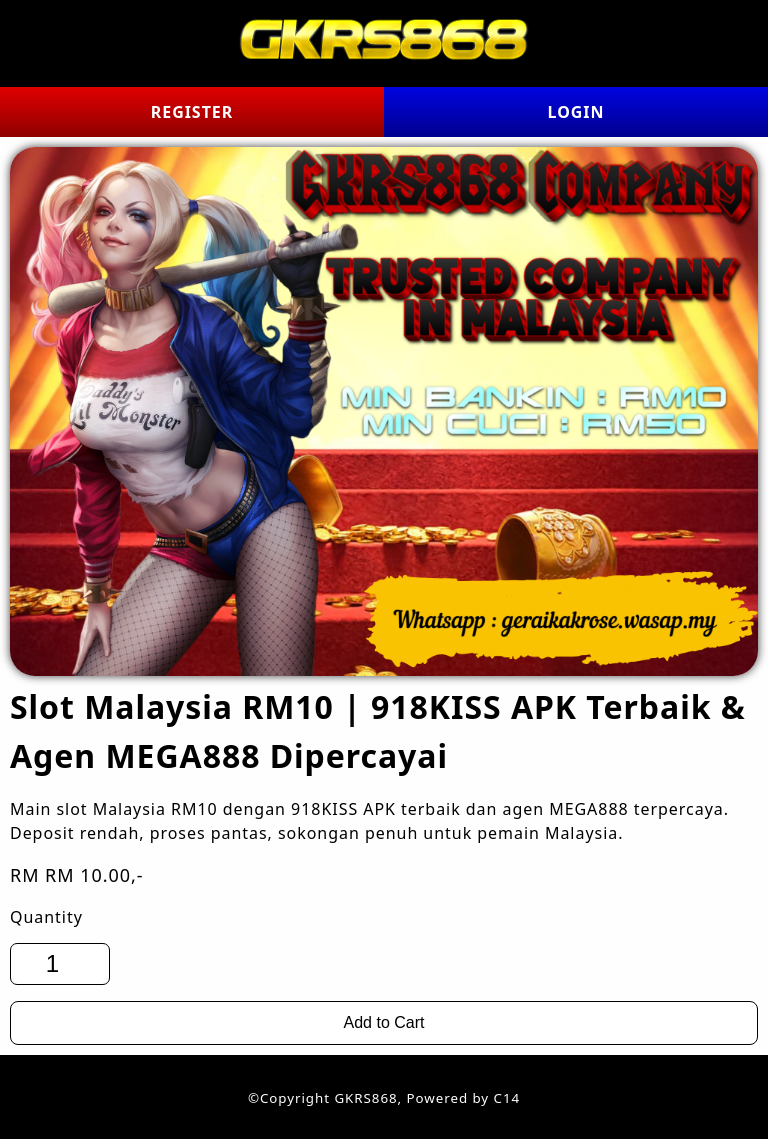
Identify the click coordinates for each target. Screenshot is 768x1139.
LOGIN (576, 112)
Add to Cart (384, 1022)
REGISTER (192, 112)
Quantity (46, 917)
